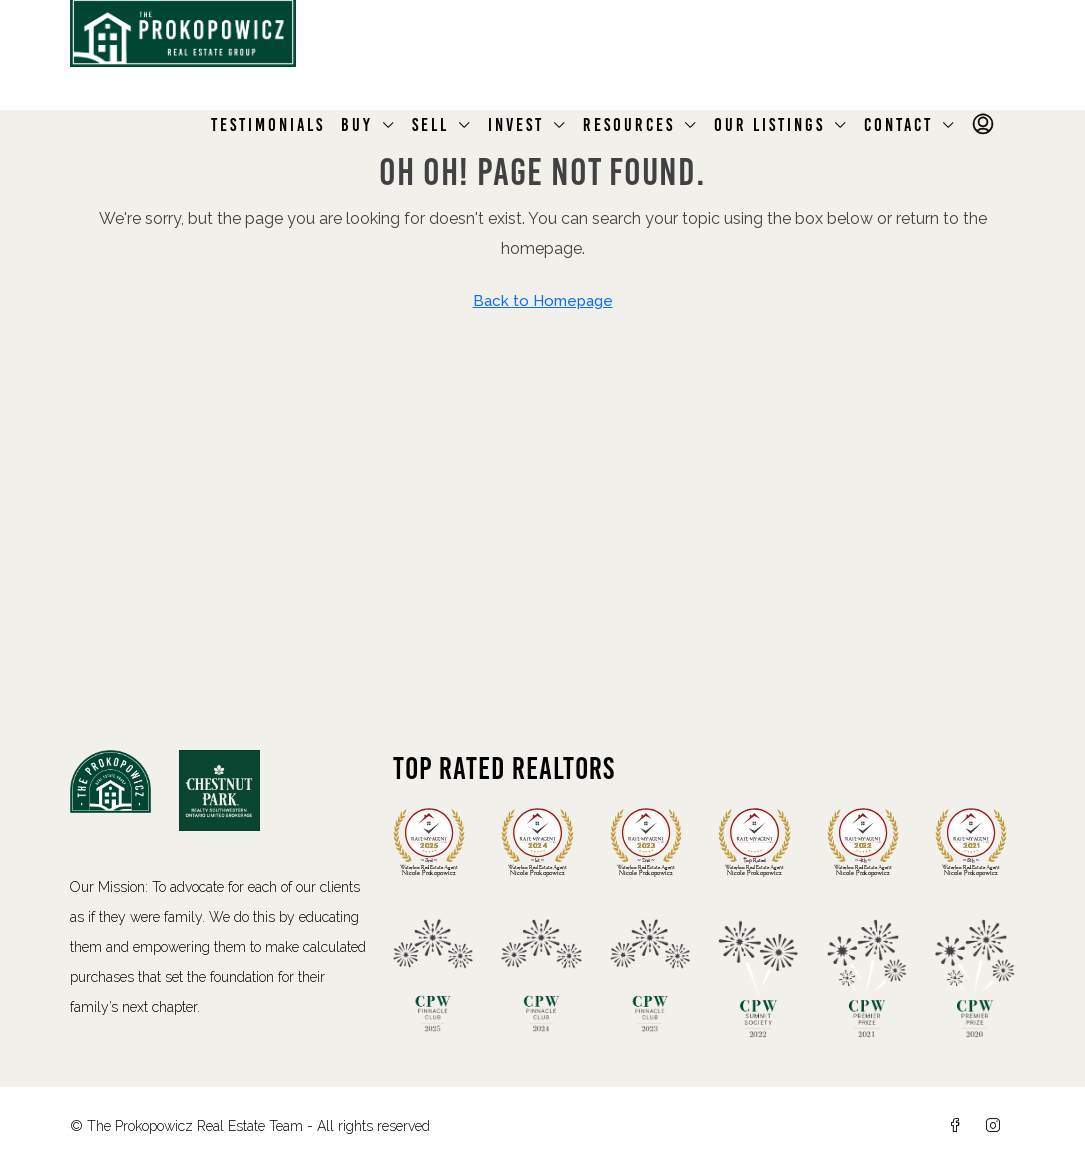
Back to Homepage (543, 301)
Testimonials (268, 125)
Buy (357, 125)
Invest (516, 125)
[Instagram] (997, 1126)
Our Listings (769, 125)
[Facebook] (959, 1126)
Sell (430, 125)
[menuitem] (985, 125)
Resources (629, 125)
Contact (898, 125)
